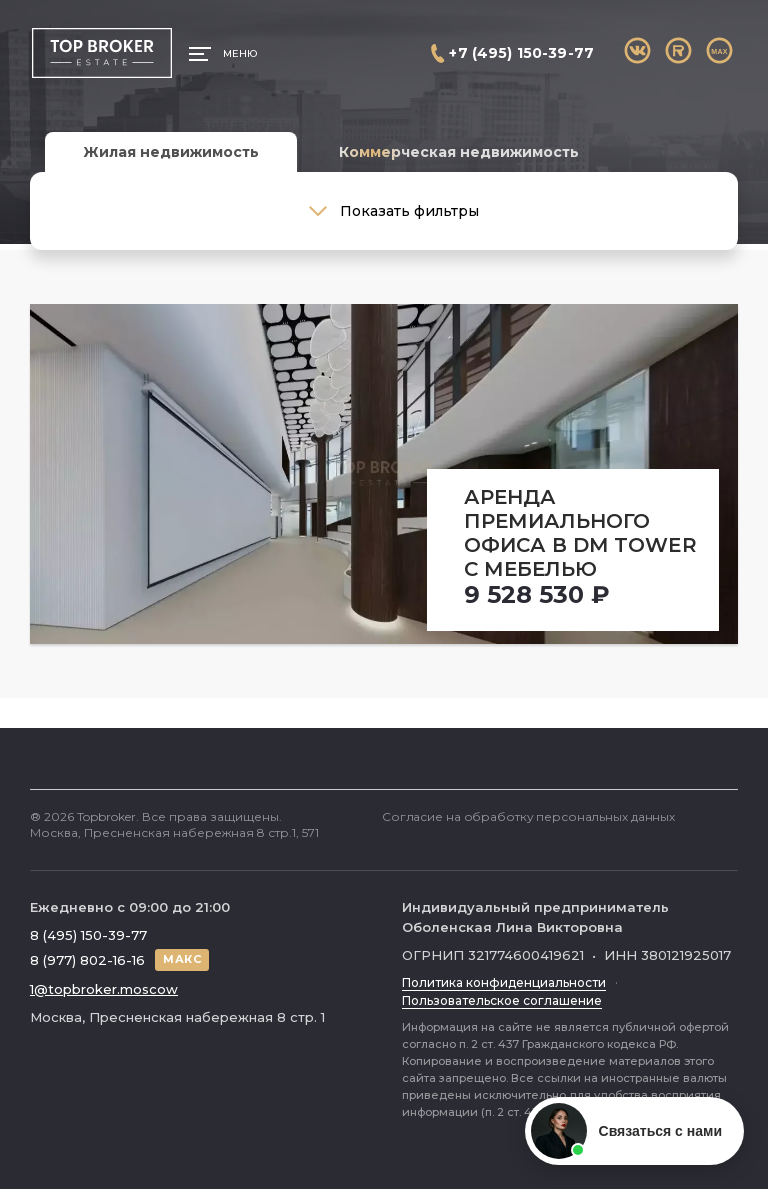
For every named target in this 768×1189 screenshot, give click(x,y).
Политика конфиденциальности (504, 982)
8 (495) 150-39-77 (88, 935)
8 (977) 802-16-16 (87, 960)
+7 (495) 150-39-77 (521, 53)
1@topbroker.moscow (104, 989)
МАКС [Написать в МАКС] (182, 959)
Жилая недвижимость (171, 152)
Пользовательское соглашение (502, 1000)
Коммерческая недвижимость (459, 152)
